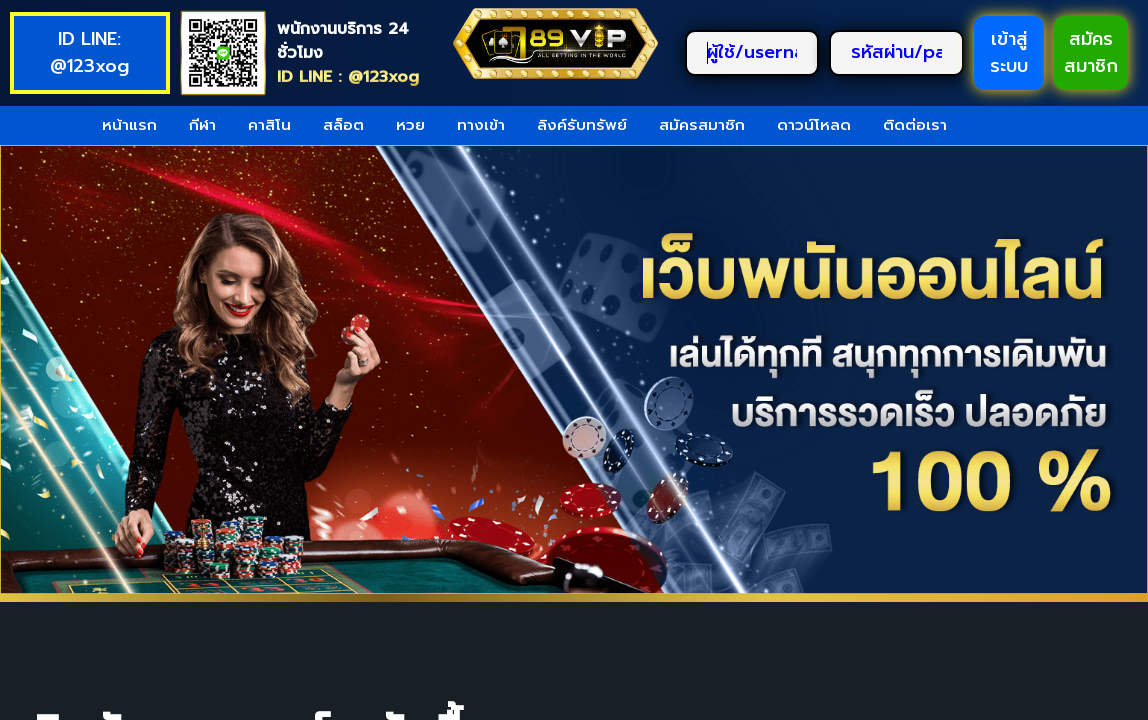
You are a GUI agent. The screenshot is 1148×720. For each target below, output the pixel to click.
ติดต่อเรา (915, 125)
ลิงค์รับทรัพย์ (582, 125)
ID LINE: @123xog (89, 52)
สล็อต (343, 125)
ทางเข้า (481, 125)
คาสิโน (269, 125)
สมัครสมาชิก (1091, 52)
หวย (410, 125)
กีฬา (202, 125)
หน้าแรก (129, 125)
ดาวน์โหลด (814, 125)
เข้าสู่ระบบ (1009, 52)
